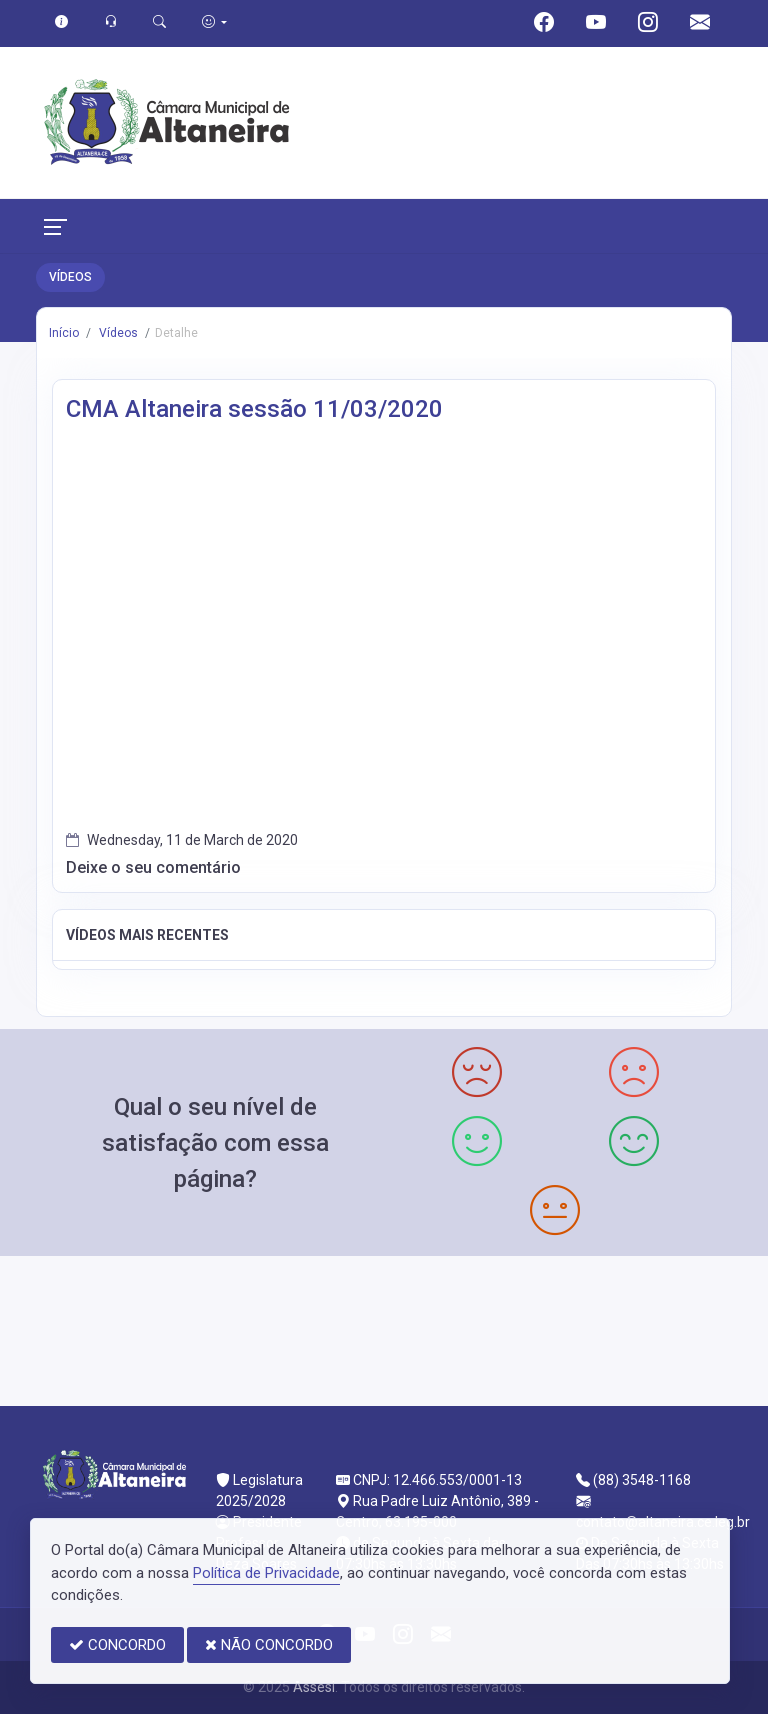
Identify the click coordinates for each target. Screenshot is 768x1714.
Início (64, 333)
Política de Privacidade (266, 1573)
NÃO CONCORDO (269, 1645)
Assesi (314, 1687)
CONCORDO (117, 1645)
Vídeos (117, 333)
